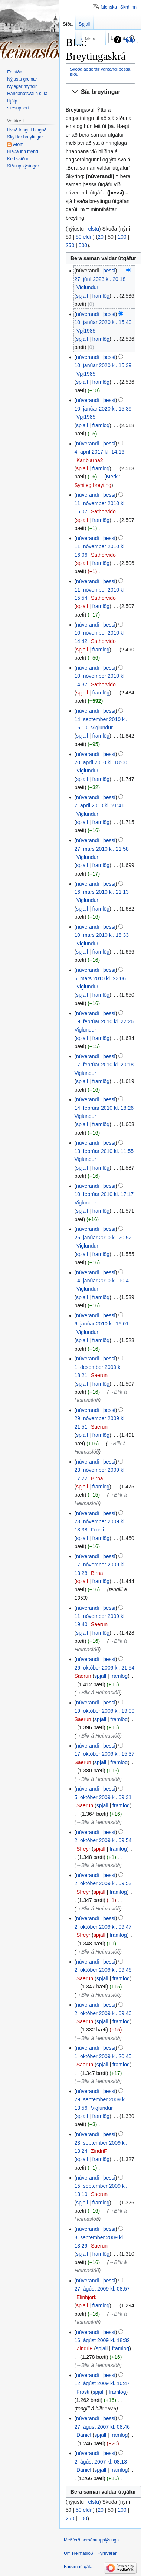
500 (83, 245)
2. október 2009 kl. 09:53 (102, 1883)
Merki (112, 477)
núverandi (87, 314)
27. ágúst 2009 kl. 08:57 (101, 2289)
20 (101, 237)
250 (70, 245)
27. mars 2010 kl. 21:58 (101, 849)
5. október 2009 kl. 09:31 (102, 1797)
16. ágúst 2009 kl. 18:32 (101, 2340)
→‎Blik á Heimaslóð (98, 1693)
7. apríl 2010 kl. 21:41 (99, 805)
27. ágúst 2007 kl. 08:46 (101, 2427)
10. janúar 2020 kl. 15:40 (102, 322)
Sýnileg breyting (92, 485)
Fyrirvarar (107, 2553)
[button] (100, 92)
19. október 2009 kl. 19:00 (104, 1711)
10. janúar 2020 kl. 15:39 (102, 365)
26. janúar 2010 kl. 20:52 (102, 1237)
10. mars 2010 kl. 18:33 (101, 935)
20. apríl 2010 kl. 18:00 (100, 762)
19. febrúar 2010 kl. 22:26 (104, 1021)
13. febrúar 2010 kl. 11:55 (104, 1151)
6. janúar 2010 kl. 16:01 (101, 1324)
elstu (93, 229)
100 (122, 237)
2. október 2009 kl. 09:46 (102, 1970)
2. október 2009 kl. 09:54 (102, 1840)
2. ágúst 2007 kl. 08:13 (100, 2462)
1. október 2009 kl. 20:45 (102, 2056)
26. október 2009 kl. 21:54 (104, 1668)
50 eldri (84, 237)
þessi (109, 271)
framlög (100, 296)
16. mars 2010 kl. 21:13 (101, 892)
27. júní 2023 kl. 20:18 (99, 279)
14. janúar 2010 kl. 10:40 (102, 1281)
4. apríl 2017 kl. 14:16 (99, 452)
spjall (82, 296)
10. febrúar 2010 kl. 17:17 (104, 1194)
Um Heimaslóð (78, 2553)
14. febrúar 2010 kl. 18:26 (104, 1108)
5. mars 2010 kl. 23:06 (100, 978)
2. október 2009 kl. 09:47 (102, 1927)
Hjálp (129, 40)
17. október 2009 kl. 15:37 (104, 1754)
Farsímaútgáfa (78, 2566)
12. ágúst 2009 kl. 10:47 (101, 2383)
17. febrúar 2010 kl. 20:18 (104, 1065)
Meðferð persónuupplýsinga (91, 2540)
